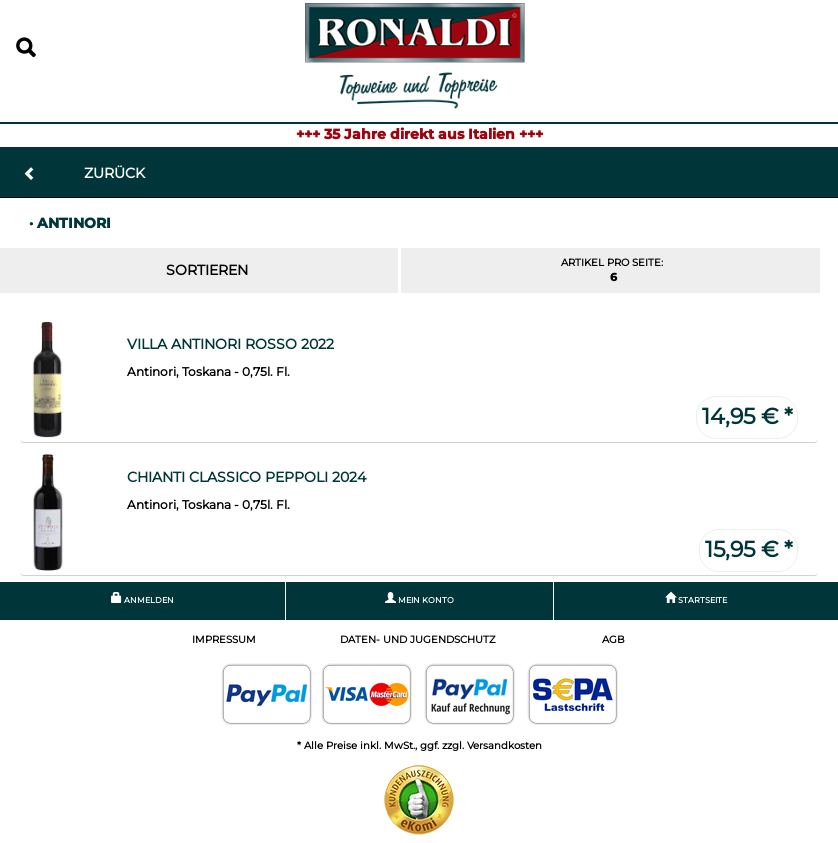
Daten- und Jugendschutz (418, 639)
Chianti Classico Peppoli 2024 (246, 477)
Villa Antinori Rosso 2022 (230, 344)
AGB (613, 639)
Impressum (224, 639)
